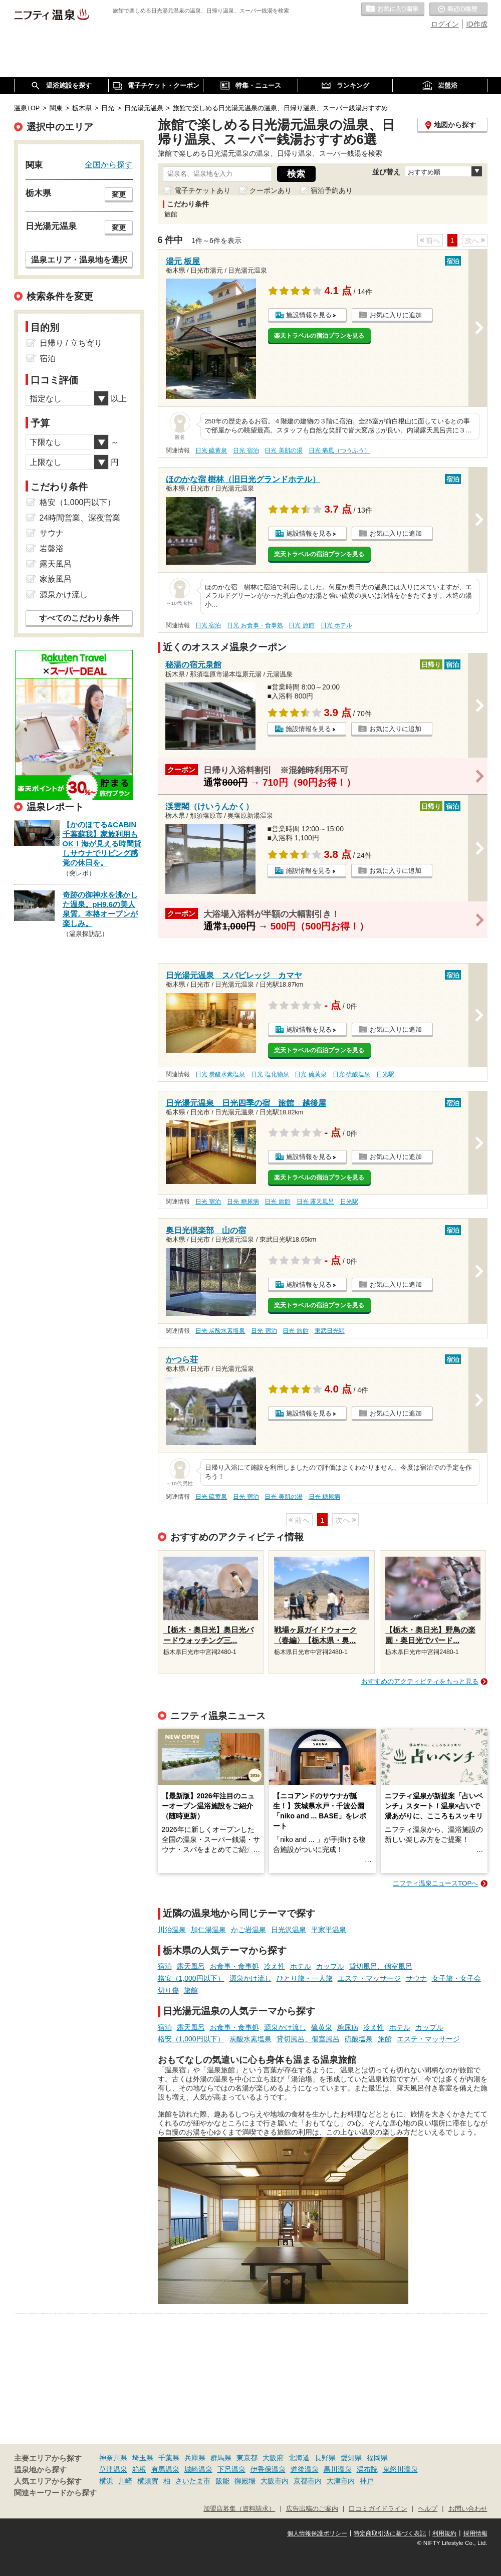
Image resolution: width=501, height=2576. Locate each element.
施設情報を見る (309, 315)
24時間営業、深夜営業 (80, 518)
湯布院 (367, 2469)
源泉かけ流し (250, 1978)
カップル (330, 1966)
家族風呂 (56, 579)
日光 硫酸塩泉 (351, 1074)
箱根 (139, 2469)
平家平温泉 (328, 1930)
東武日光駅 (330, 1330)
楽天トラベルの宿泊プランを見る (319, 335)
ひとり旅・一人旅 (305, 1978)
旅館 (191, 1990)
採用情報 (475, 2533)
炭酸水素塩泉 (250, 2039)
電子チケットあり (202, 190)
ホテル (300, 1966)
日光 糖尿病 (243, 1201)
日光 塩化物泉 (270, 1074)
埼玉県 (142, 2458)
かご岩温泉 (248, 1930)
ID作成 (476, 24)
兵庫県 (194, 2458)
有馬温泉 (165, 2469)
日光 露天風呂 (315, 1201)
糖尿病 (347, 2027)
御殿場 (245, 2481)
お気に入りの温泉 (392, 10)
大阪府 (273, 2458)
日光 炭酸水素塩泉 (220, 1074)
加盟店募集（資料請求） (239, 2508)
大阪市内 (275, 2481)
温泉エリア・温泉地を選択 (79, 259)
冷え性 (274, 1966)
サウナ (416, 1978)
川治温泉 (172, 1930)
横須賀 (147, 2481)
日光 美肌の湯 (283, 450)
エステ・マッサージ (369, 1978)
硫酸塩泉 (359, 2039)
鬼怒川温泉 (400, 2469)
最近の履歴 (458, 10)
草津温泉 (113, 2469)
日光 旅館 (301, 625)
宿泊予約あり (332, 190)
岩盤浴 (52, 548)
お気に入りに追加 (396, 315)
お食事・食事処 (234, 1966)
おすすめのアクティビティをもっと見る (419, 1681)
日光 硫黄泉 (211, 450)
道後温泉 (305, 2469)
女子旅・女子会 (456, 1978)
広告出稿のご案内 (312, 2508)
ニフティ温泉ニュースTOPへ (435, 1883)
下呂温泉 (231, 2469)
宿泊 (165, 1966)
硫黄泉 (321, 2027)
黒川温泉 (338, 2469)
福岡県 (377, 2458)
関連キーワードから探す (55, 2493)
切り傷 (168, 1990)
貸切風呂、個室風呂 (380, 1966)
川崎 (125, 2481)
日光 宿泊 (246, 450)
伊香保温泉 (268, 2469)
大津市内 (341, 2481)
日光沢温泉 (288, 1930)
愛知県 (351, 2458)
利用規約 (444, 2533)
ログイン (445, 24)
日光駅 (385, 1074)
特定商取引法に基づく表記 (390, 2533)
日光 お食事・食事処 (255, 625)
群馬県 (220, 2458)
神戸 (367, 2481)
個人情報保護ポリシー (317, 2533)
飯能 (222, 2481)
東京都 (247, 2458)
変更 (119, 194)
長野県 (325, 2458)
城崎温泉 (198, 2469)
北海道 (299, 2458)
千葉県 (168, 2458)
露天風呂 (191, 1966)
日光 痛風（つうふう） (339, 450)
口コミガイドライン (378, 2508)
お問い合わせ (467, 2508)
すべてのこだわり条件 (79, 618)
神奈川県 (113, 2458)
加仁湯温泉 (208, 1930)
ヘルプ (427, 2508)
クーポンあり (270, 190)
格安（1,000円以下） (191, 1978)
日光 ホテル (336, 625)
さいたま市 (192, 2481)
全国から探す (109, 164)
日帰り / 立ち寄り (71, 343)
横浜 (106, 2481)
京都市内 (308, 2481)
